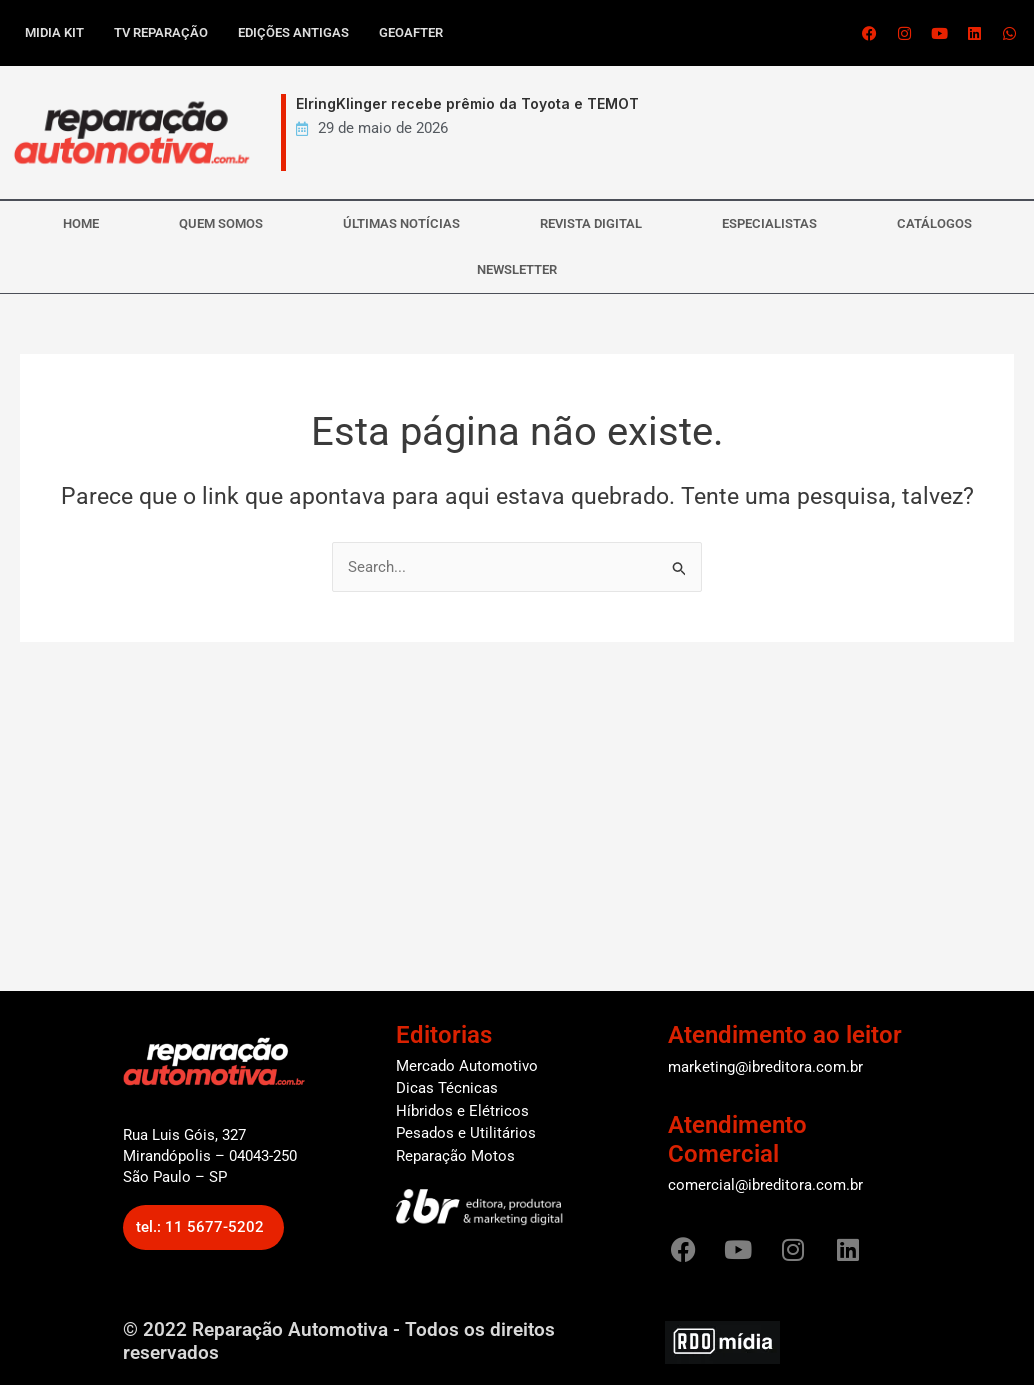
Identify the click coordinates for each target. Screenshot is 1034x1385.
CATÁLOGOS (934, 223)
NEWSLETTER (517, 269)
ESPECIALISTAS (769, 223)
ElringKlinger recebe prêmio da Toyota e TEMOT (467, 103)
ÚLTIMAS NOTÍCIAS (401, 223)
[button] (203, 1227)
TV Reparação (161, 32)
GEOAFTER (411, 32)
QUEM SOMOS (221, 223)
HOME (81, 223)
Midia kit (54, 32)
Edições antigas (293, 32)
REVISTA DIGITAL (591, 223)
